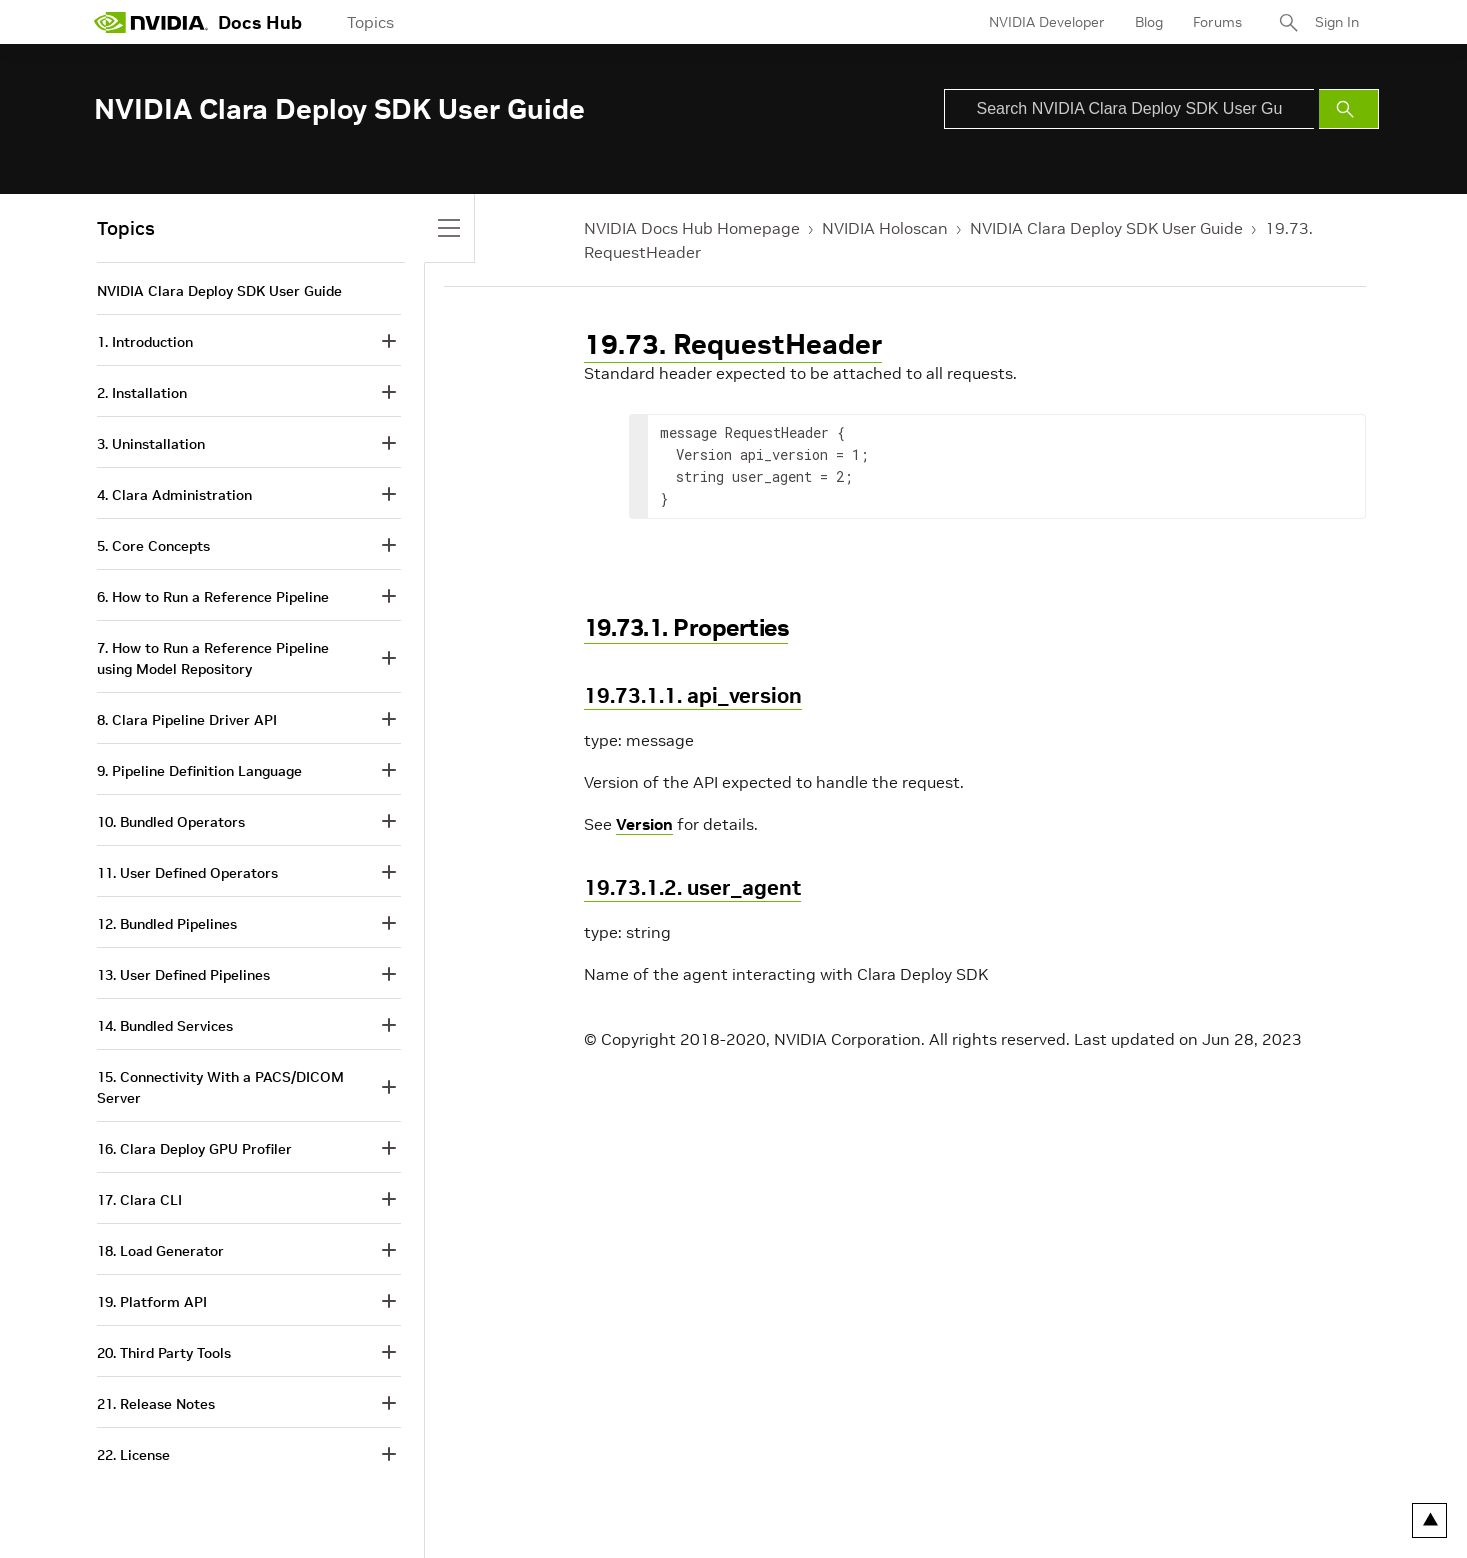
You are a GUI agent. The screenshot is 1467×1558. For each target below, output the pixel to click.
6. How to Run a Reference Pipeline (213, 597)
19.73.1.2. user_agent (692, 887)
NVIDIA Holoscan (885, 228)
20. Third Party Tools (164, 1353)
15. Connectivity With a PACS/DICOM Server (220, 1087)
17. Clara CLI (139, 1200)
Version (644, 824)
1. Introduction (145, 342)
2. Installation (142, 393)
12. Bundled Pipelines (167, 924)
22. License (133, 1455)
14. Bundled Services (165, 1026)
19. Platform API (152, 1302)
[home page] (151, 22)
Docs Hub (260, 22)
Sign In (1337, 22)
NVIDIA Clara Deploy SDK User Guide (1106, 228)
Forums (1217, 22)
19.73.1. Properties (686, 627)
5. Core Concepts (153, 546)
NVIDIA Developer (1047, 22)
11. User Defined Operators (187, 873)
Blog (1149, 22)
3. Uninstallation (151, 444)
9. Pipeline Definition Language (199, 771)
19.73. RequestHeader (733, 344)
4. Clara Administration (174, 495)
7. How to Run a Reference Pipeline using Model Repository (213, 658)
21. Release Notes (156, 1404)
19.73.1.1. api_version (693, 695)
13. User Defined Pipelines (183, 975)
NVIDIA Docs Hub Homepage (692, 228)
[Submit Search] (1349, 109)
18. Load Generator (160, 1251)
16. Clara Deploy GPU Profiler (194, 1149)
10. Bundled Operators (171, 822)
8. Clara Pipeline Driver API (187, 720)
